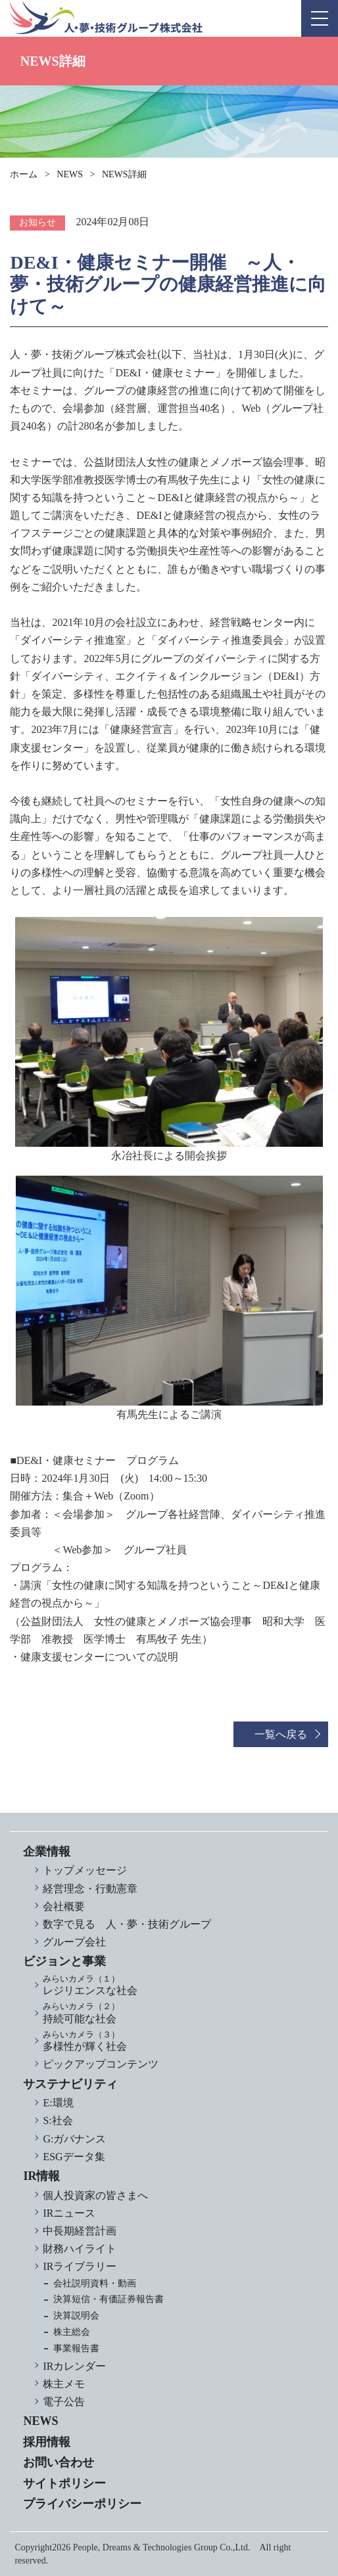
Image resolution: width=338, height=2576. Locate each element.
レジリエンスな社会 (178, 1985)
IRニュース (69, 2213)
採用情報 (46, 2442)
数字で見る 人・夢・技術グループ (127, 1924)
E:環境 (58, 2102)
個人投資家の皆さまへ (95, 2195)
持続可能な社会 (178, 2013)
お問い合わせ (58, 2462)
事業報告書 (76, 2348)
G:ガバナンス (74, 2138)
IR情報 (41, 2176)
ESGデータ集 (74, 2156)
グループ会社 (74, 1941)
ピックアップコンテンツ (100, 2064)
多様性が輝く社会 (178, 2041)
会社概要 (64, 1906)
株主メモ (64, 2383)
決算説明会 (76, 2316)
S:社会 (57, 2120)
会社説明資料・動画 (94, 2283)
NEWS (70, 174)
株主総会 (71, 2332)
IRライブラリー (79, 2266)
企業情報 (46, 1851)
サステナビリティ (70, 2084)
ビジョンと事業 (64, 1961)
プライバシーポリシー (82, 2503)
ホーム (23, 174)
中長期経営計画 (79, 2230)
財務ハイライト (79, 2248)
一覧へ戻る (280, 1734)
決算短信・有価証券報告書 (108, 2299)
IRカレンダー (74, 2366)
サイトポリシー (64, 2483)
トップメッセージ (85, 1870)
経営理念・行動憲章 (90, 1888)
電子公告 (64, 2401)
